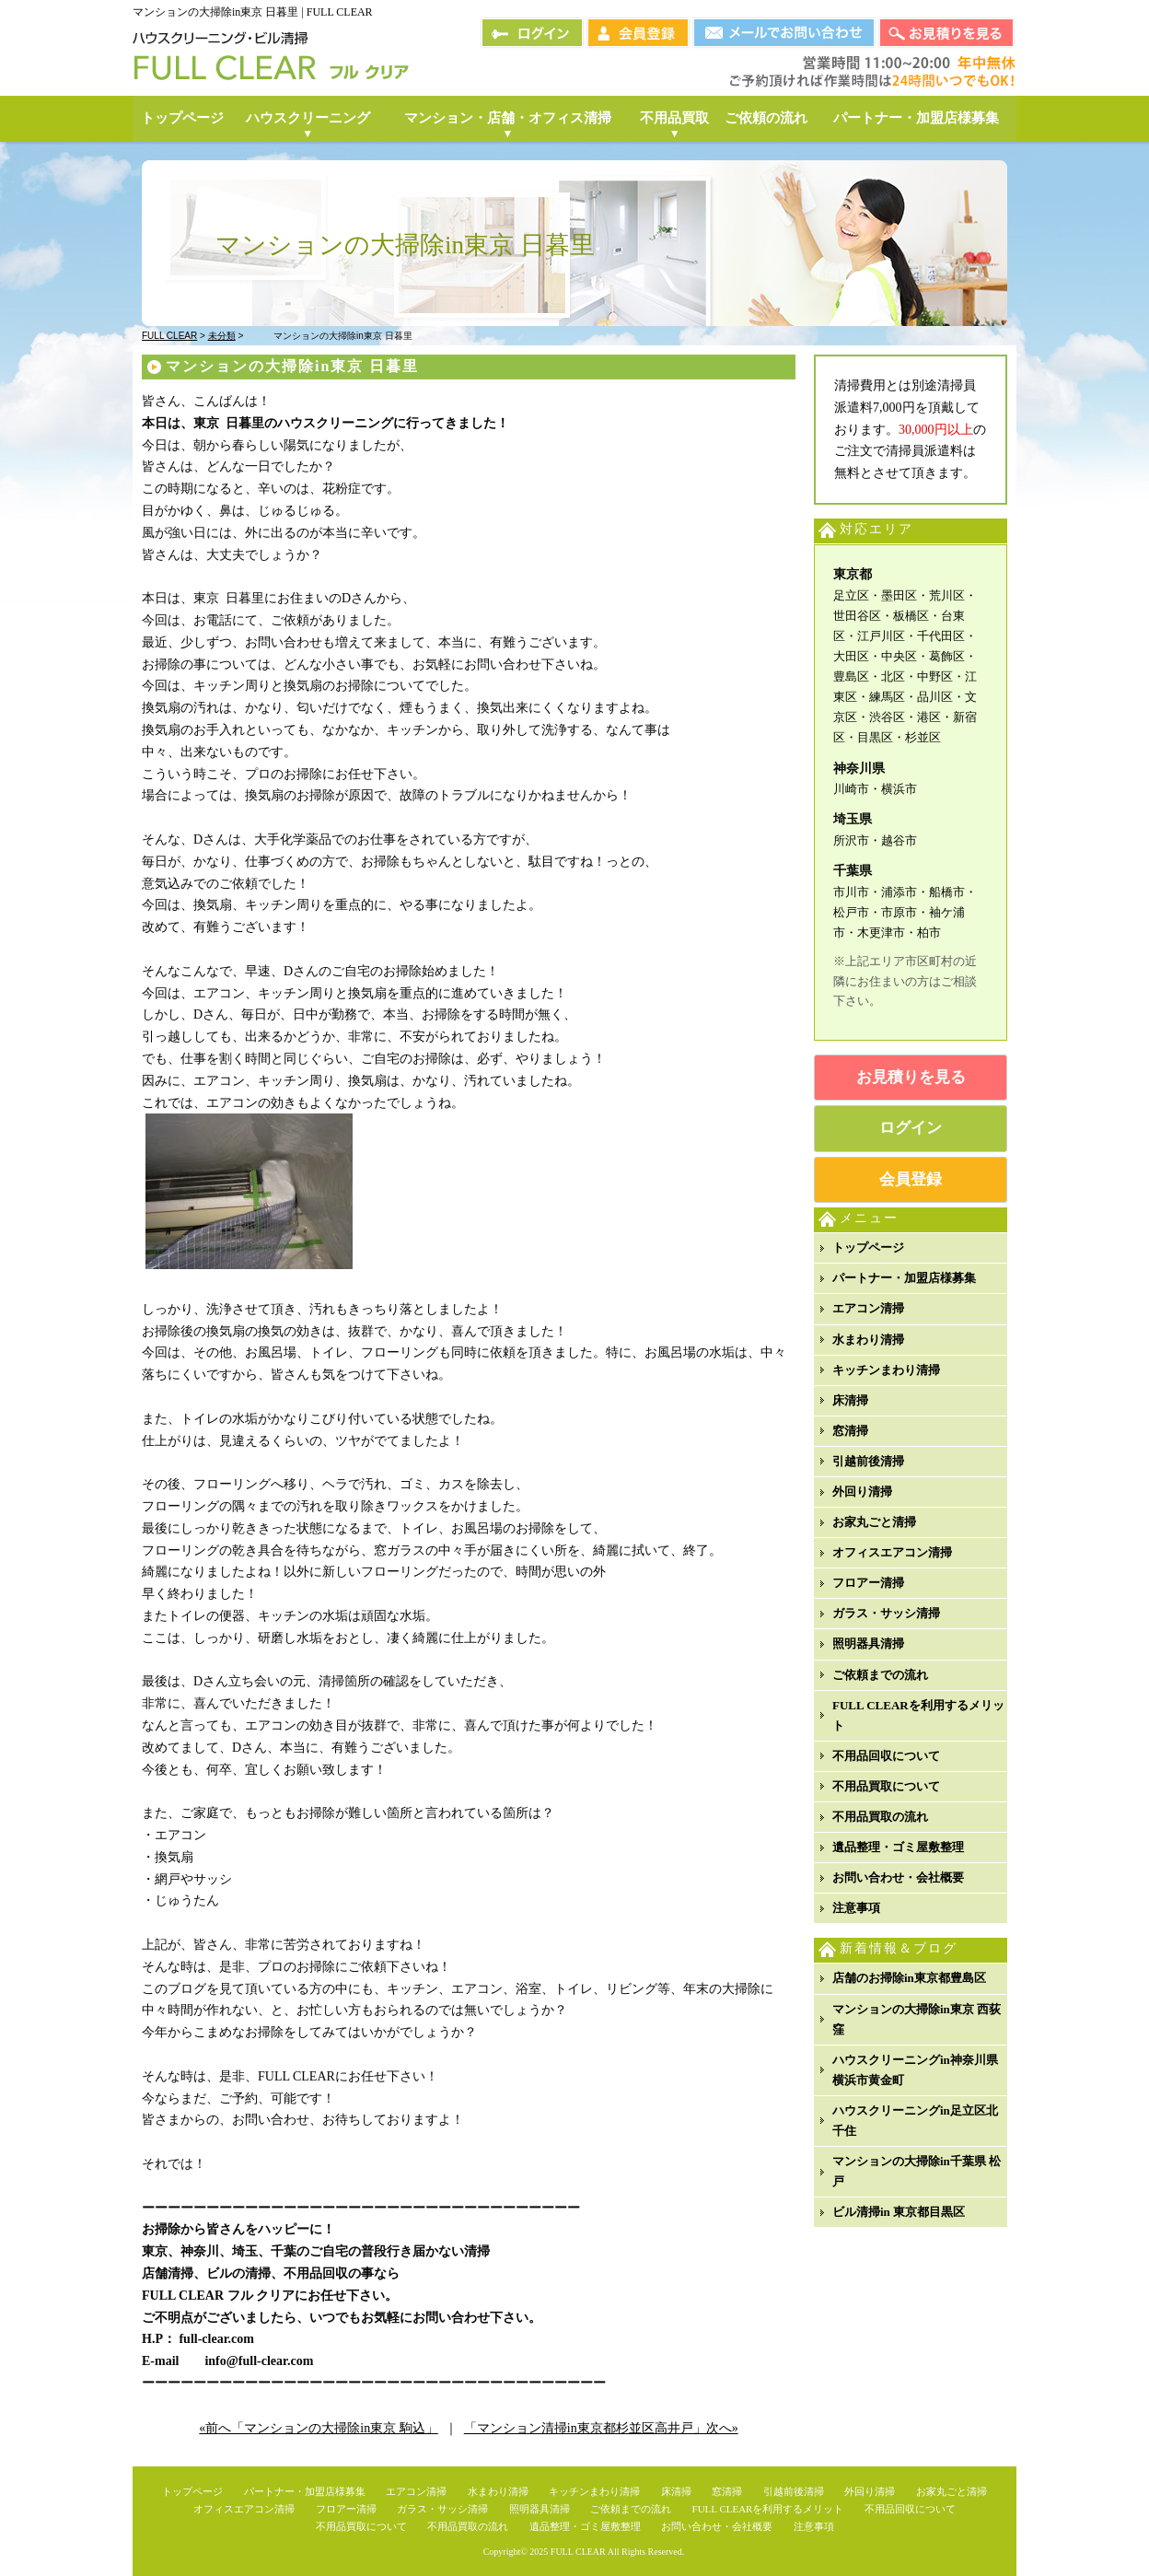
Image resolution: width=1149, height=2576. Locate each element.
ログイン (910, 1127)
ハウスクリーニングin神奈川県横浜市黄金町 (915, 2070)
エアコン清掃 (868, 1308)
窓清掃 (850, 1431)
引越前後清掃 (868, 1461)
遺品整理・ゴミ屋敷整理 (898, 1847)
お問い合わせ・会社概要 (898, 1877)
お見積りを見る (911, 1077)
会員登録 (910, 1179)
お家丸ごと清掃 (874, 1522)
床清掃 (850, 1400)
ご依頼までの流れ (880, 1675)
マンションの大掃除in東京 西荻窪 (916, 2019)
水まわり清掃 (868, 1339)
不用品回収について (886, 1756)
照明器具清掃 (868, 1643)
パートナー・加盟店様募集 (904, 1278)
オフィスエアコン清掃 (892, 1552)
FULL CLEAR (578, 2552)
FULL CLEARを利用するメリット (918, 1715)
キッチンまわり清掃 (886, 1370)
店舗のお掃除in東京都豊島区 (909, 1978)
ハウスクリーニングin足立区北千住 (915, 2121)
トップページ (868, 1247)
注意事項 (856, 1908)
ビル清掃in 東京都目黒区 (898, 2212)
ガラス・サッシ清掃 (886, 1613)
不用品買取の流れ (880, 1817)
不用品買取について (886, 1786)
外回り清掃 (862, 1491)
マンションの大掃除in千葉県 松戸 (916, 2171)
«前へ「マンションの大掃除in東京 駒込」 (318, 2428)
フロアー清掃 (868, 1583)
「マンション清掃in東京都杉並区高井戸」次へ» (601, 2428)
